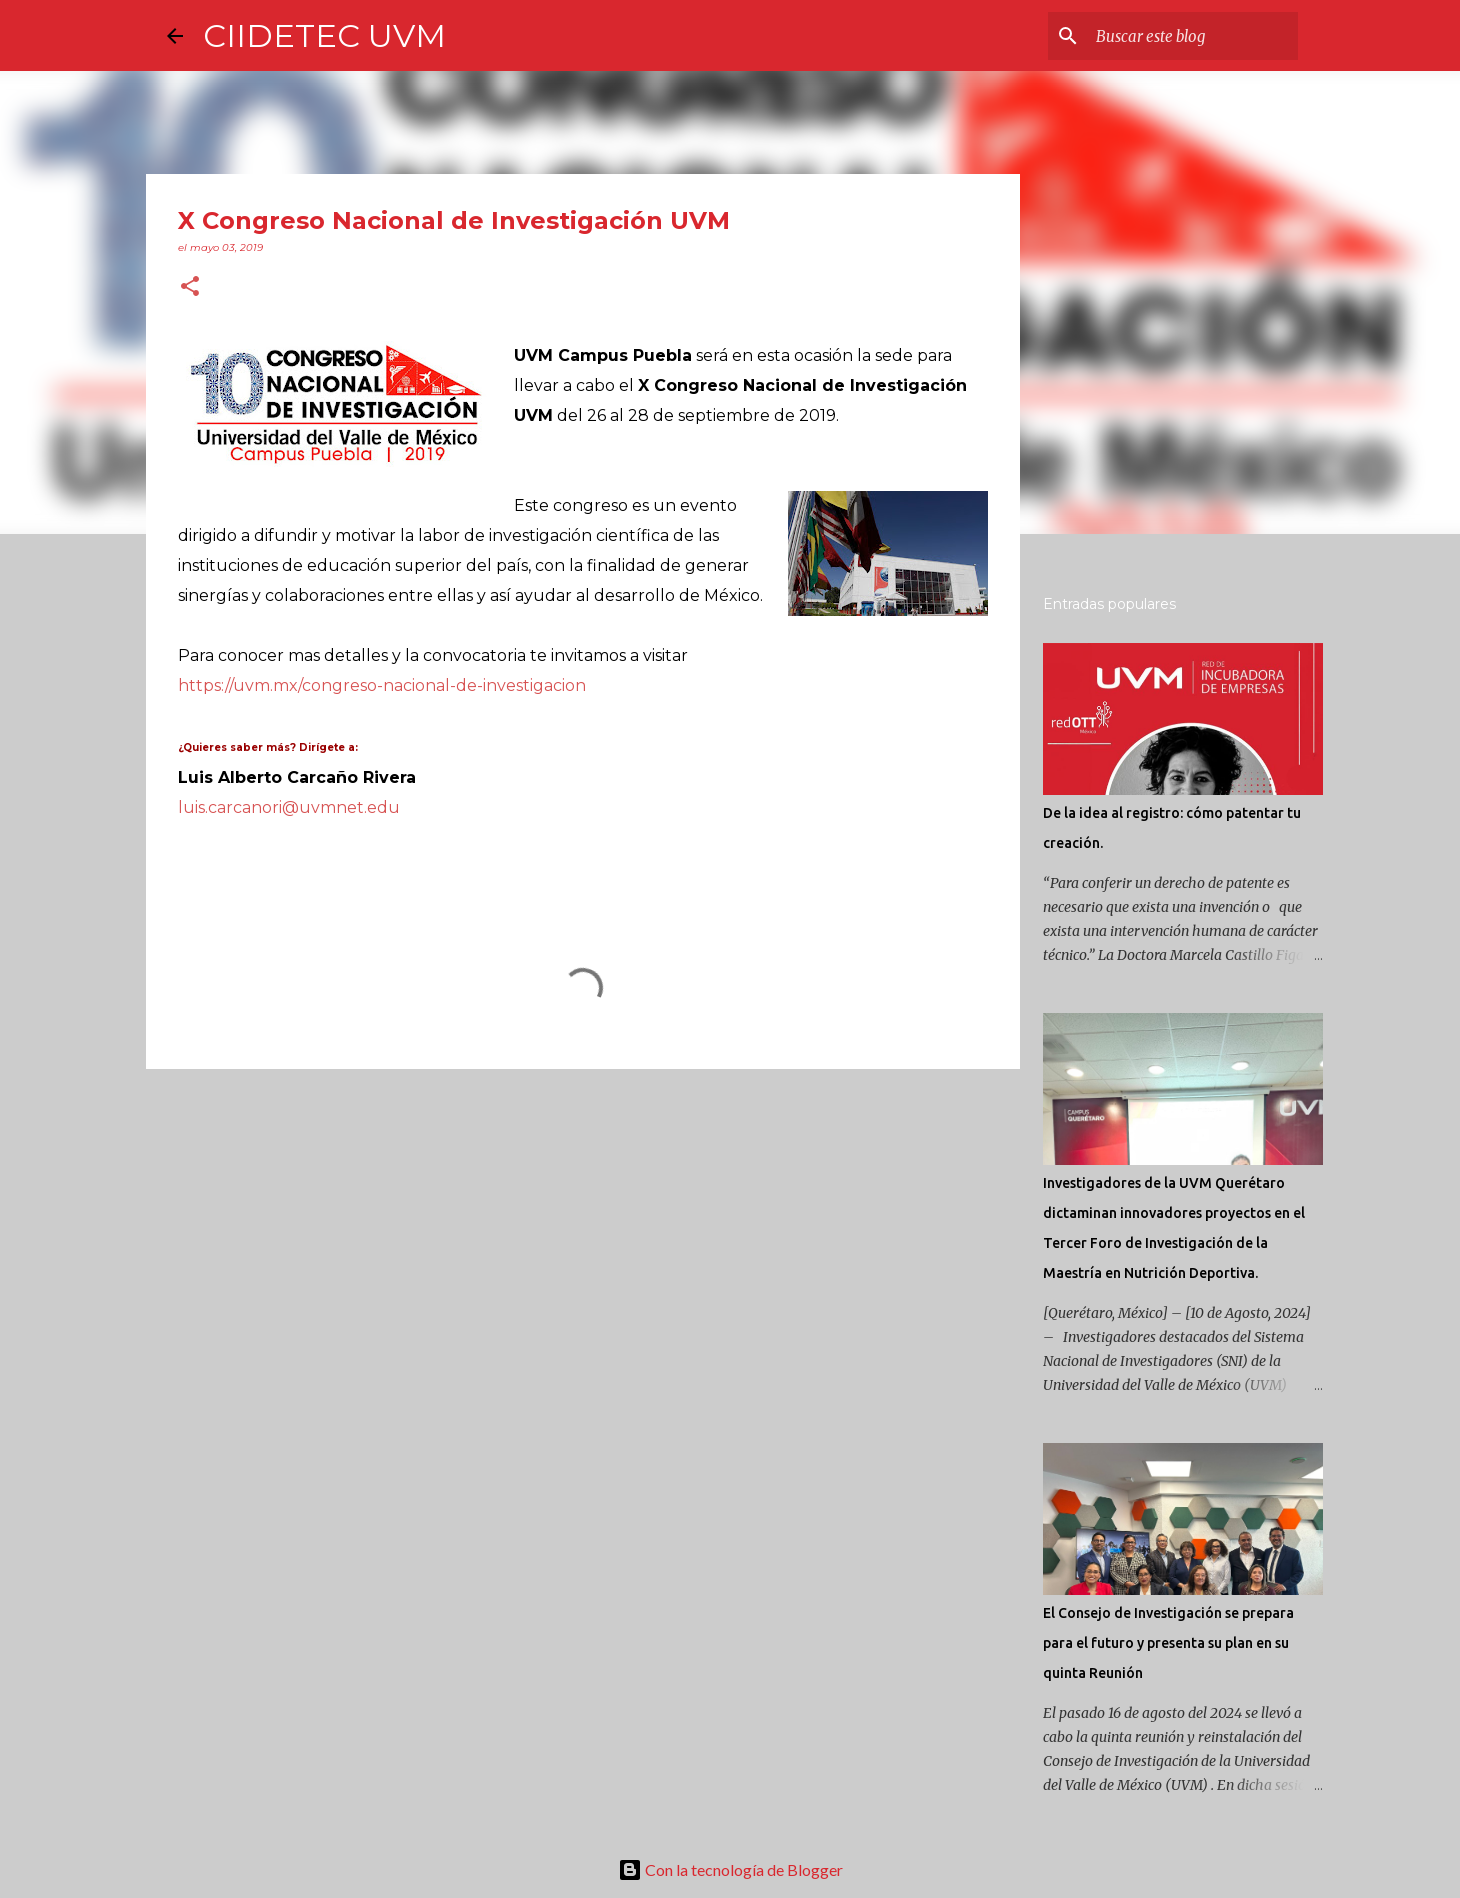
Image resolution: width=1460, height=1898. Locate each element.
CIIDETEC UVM (324, 35)
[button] (190, 287)
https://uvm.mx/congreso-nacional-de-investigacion (382, 685)
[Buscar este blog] (1193, 36)
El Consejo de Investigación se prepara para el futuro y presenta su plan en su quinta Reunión (1168, 1643)
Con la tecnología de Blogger (730, 1869)
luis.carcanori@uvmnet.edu (289, 807)
